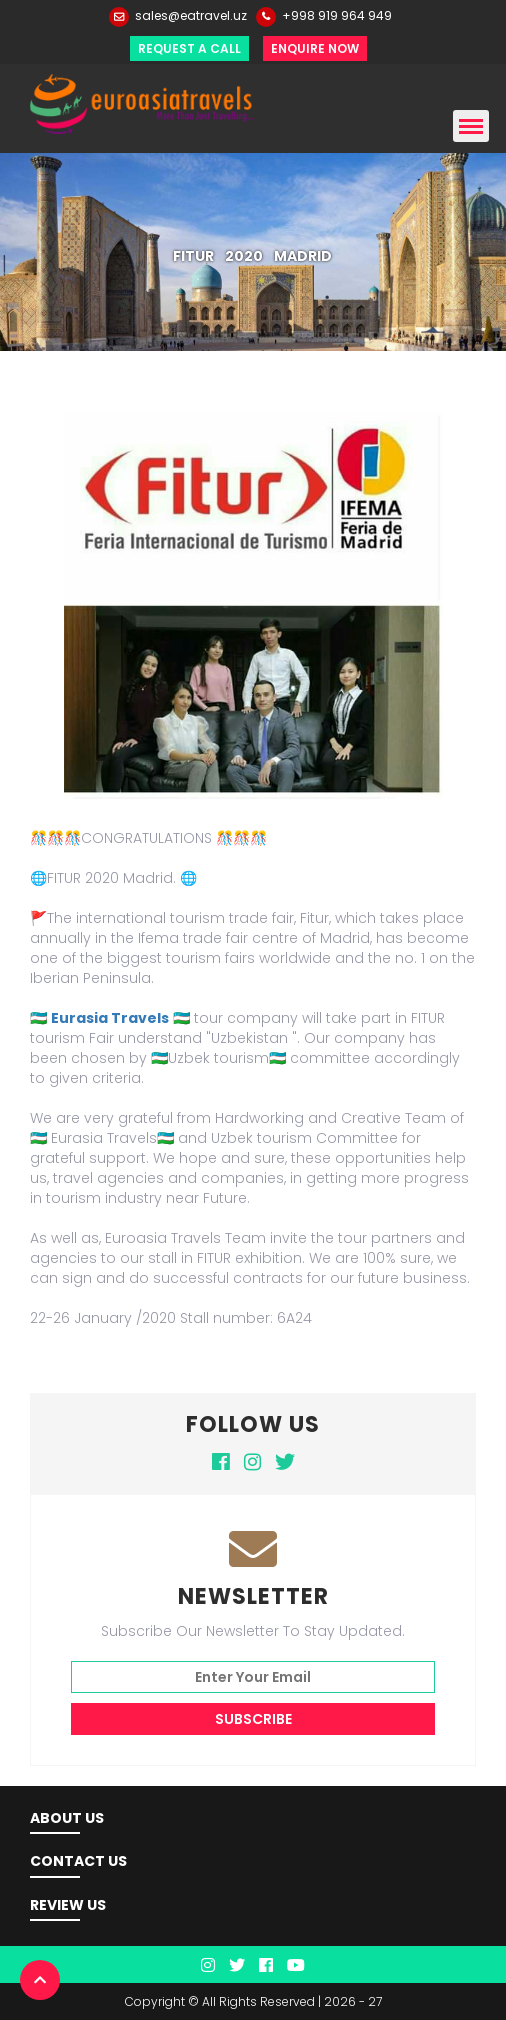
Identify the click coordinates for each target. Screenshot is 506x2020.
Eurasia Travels (110, 1018)
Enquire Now (315, 48)
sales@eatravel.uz (191, 15)
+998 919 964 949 (337, 15)
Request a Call (189, 48)
